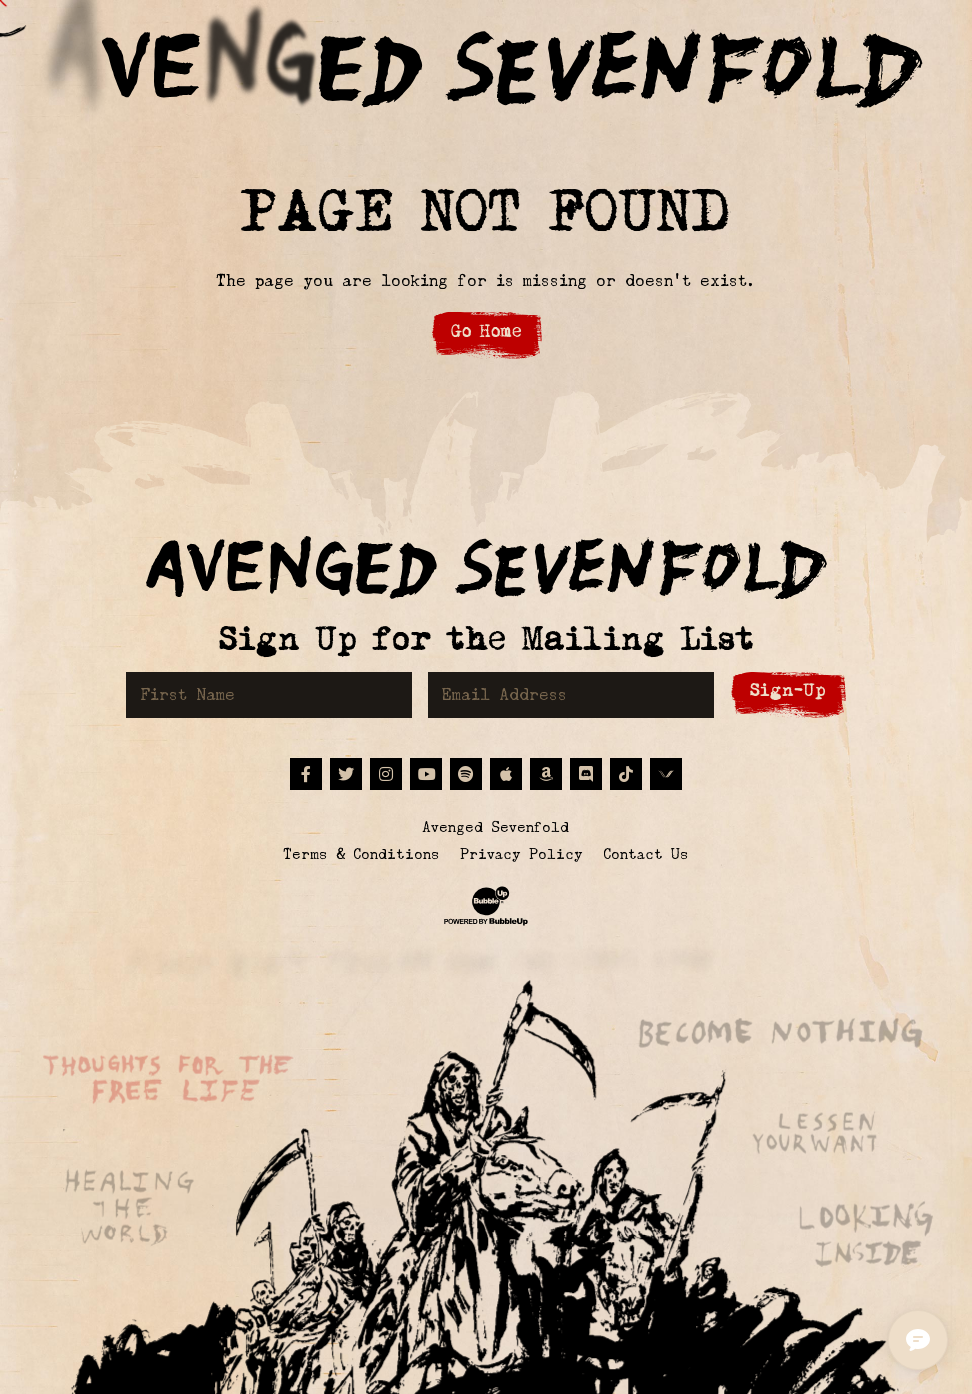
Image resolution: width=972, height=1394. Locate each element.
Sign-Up (788, 690)
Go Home (486, 331)
